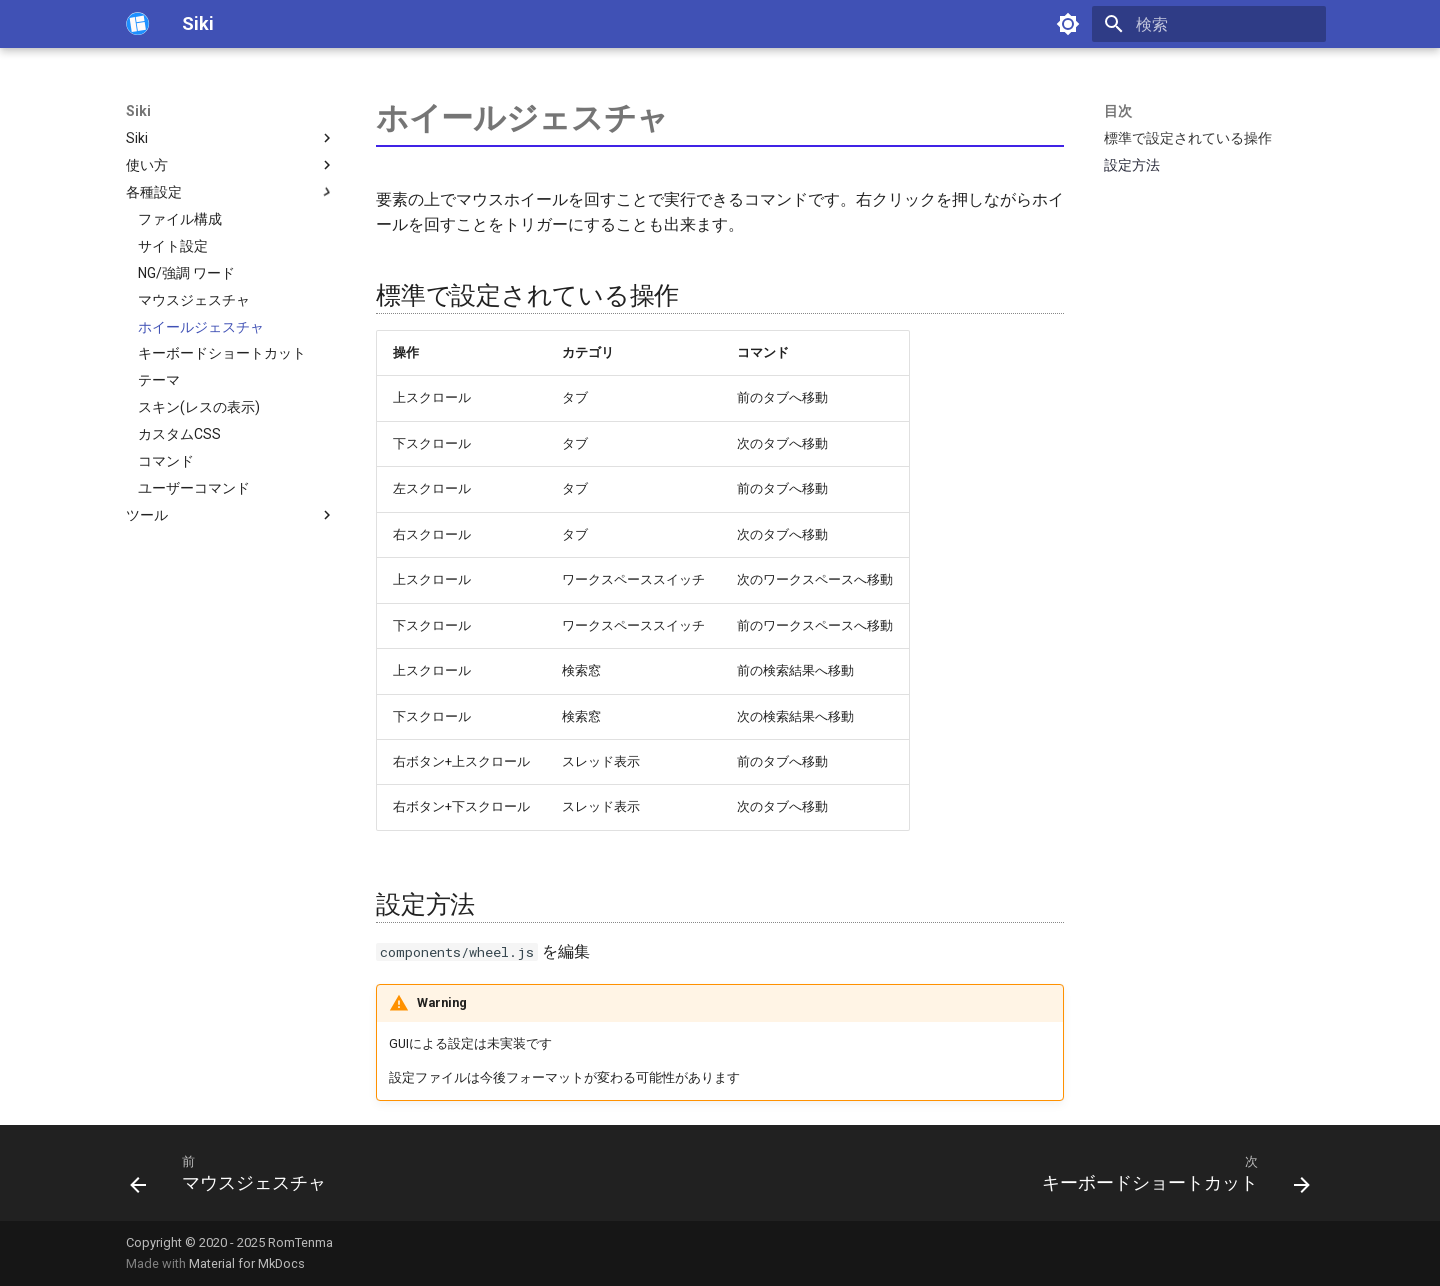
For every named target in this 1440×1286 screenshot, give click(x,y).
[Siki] (138, 24)
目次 (1118, 111)
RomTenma (300, 1242)
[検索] (1209, 24)
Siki (138, 111)
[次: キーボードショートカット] (1170, 1179)
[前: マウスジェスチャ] (233, 1179)
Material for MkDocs (247, 1263)
